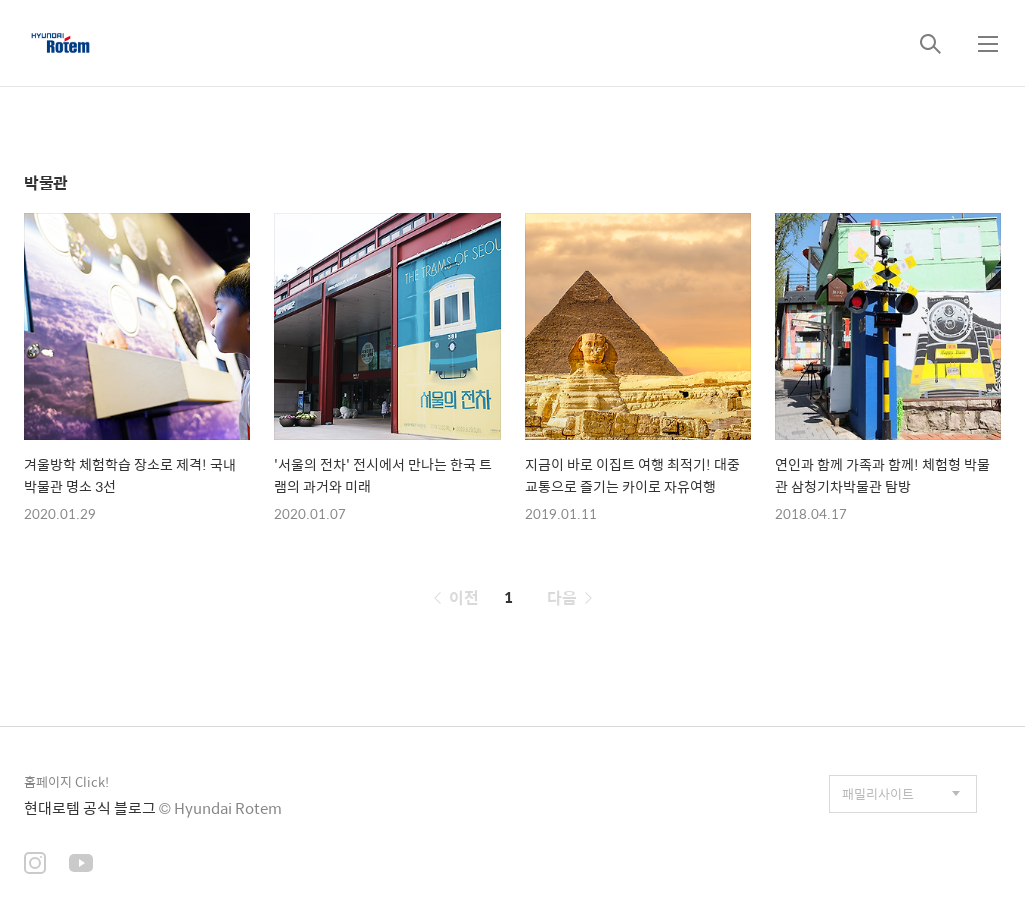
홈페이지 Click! (66, 781)
